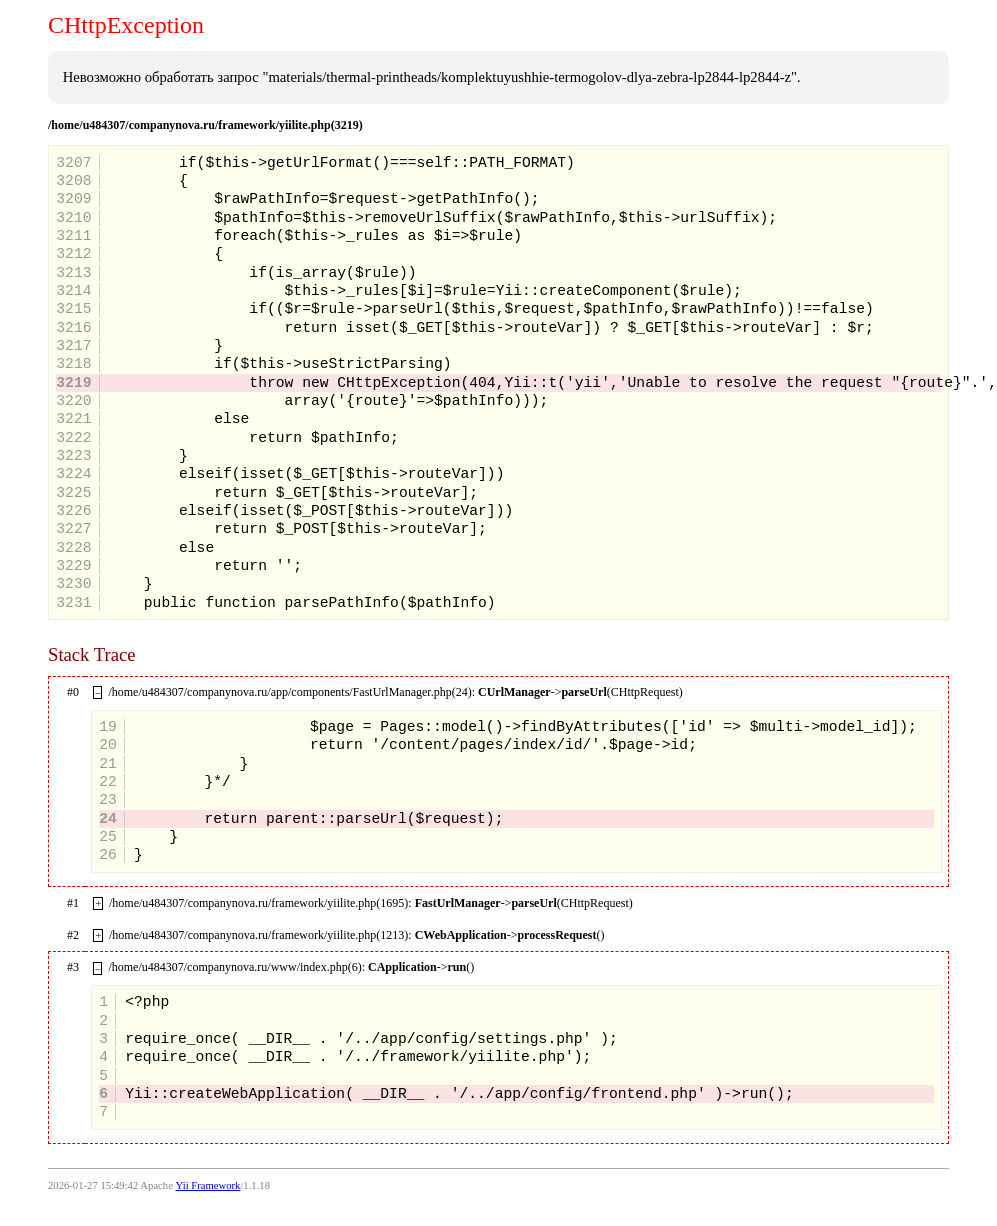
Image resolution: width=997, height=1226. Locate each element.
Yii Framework (208, 1185)
